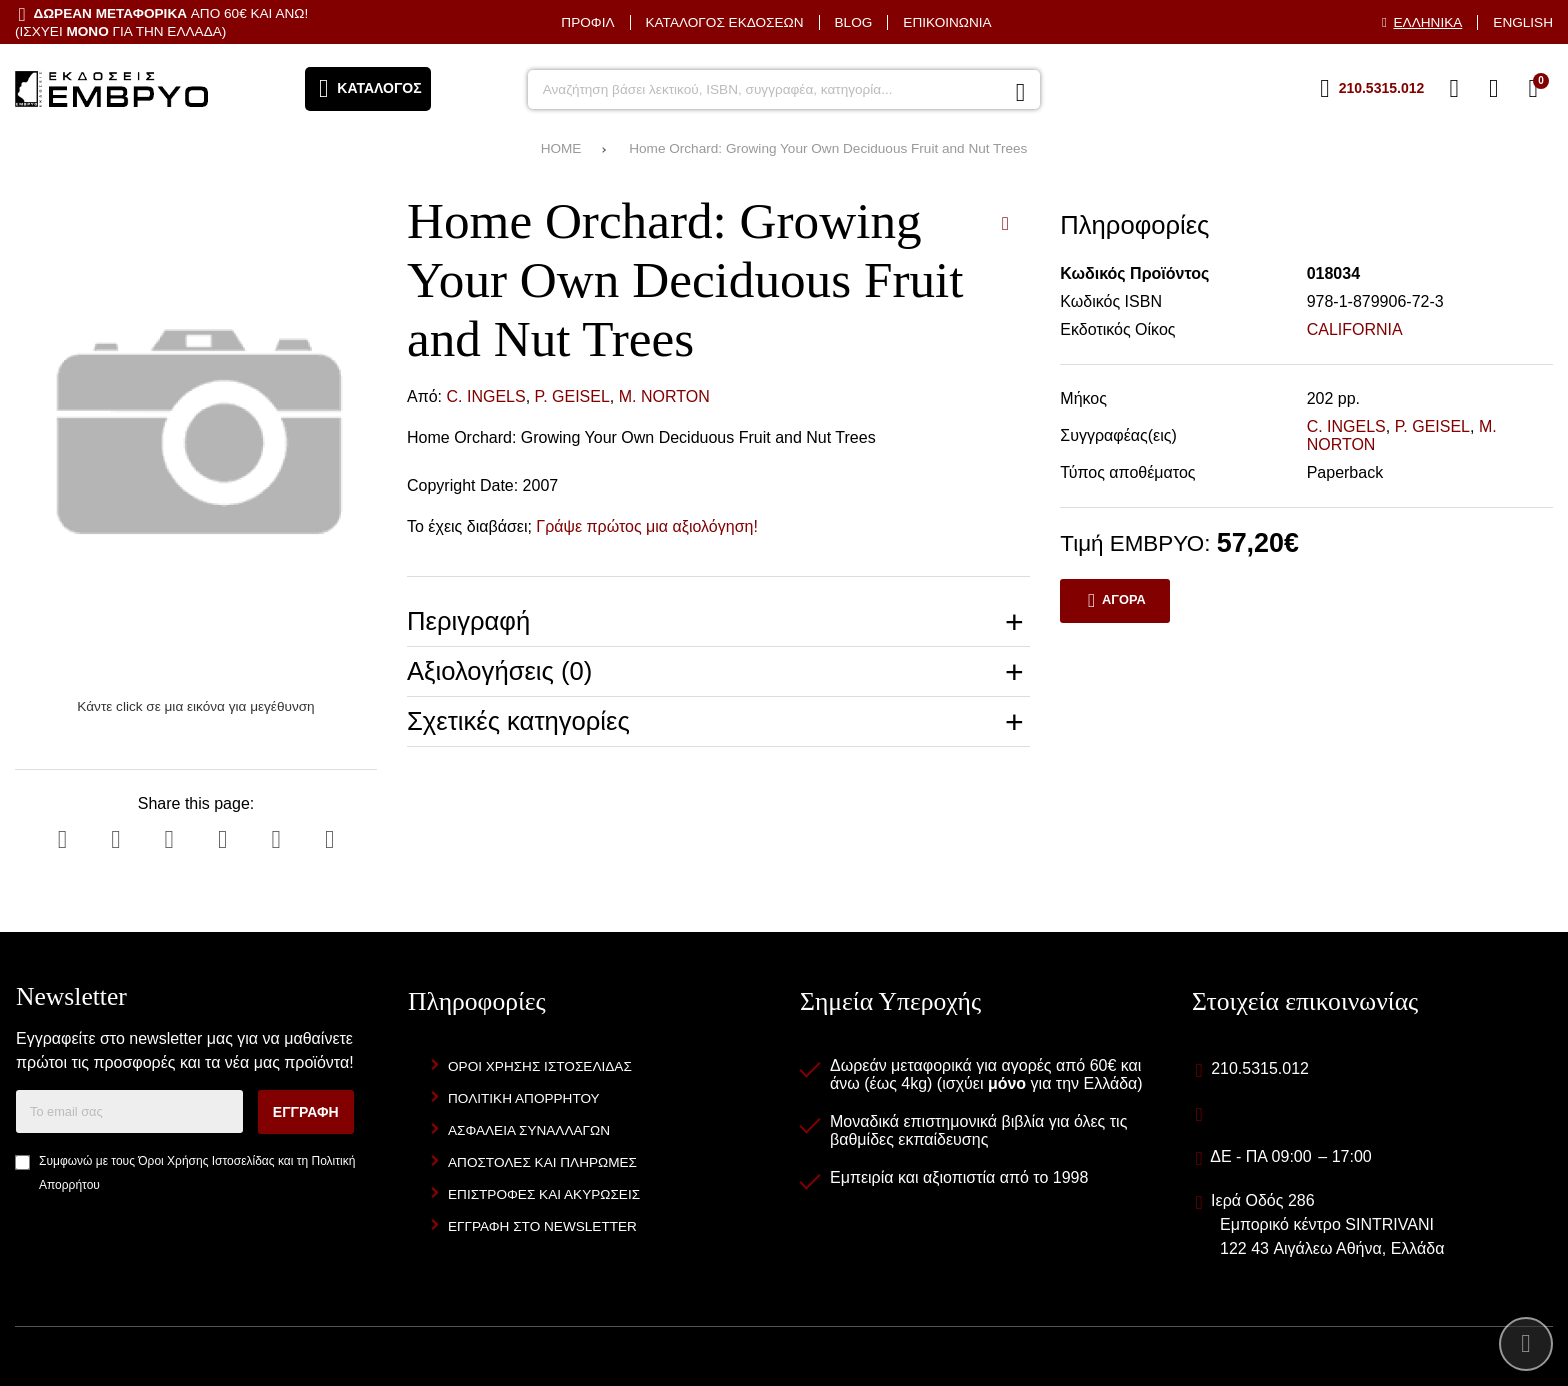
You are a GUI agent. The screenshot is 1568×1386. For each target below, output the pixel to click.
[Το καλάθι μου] (1533, 89)
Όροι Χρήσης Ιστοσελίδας (206, 1161)
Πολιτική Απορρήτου (524, 1098)
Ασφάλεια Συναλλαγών (529, 1130)
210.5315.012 (1260, 1068)
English (1523, 22)
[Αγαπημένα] (1454, 89)
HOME (561, 148)
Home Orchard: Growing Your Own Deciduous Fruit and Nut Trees (828, 148)
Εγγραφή (306, 1112)
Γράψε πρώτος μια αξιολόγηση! (647, 526)
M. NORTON (664, 396)
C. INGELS (486, 396)
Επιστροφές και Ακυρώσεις (544, 1194)
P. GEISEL (572, 396)
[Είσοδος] (1494, 89)
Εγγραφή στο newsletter (542, 1226)
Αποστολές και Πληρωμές (542, 1162)
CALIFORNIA (1355, 329)
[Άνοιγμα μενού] (368, 89)
